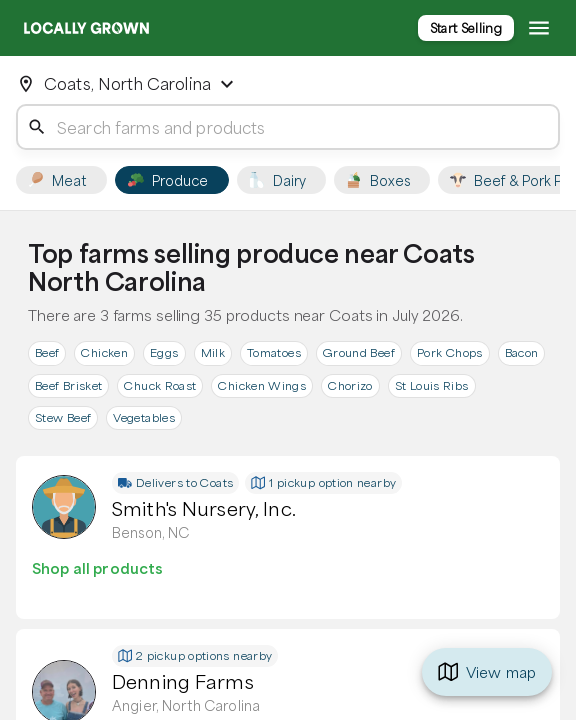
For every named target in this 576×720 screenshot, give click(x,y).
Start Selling (466, 28)
